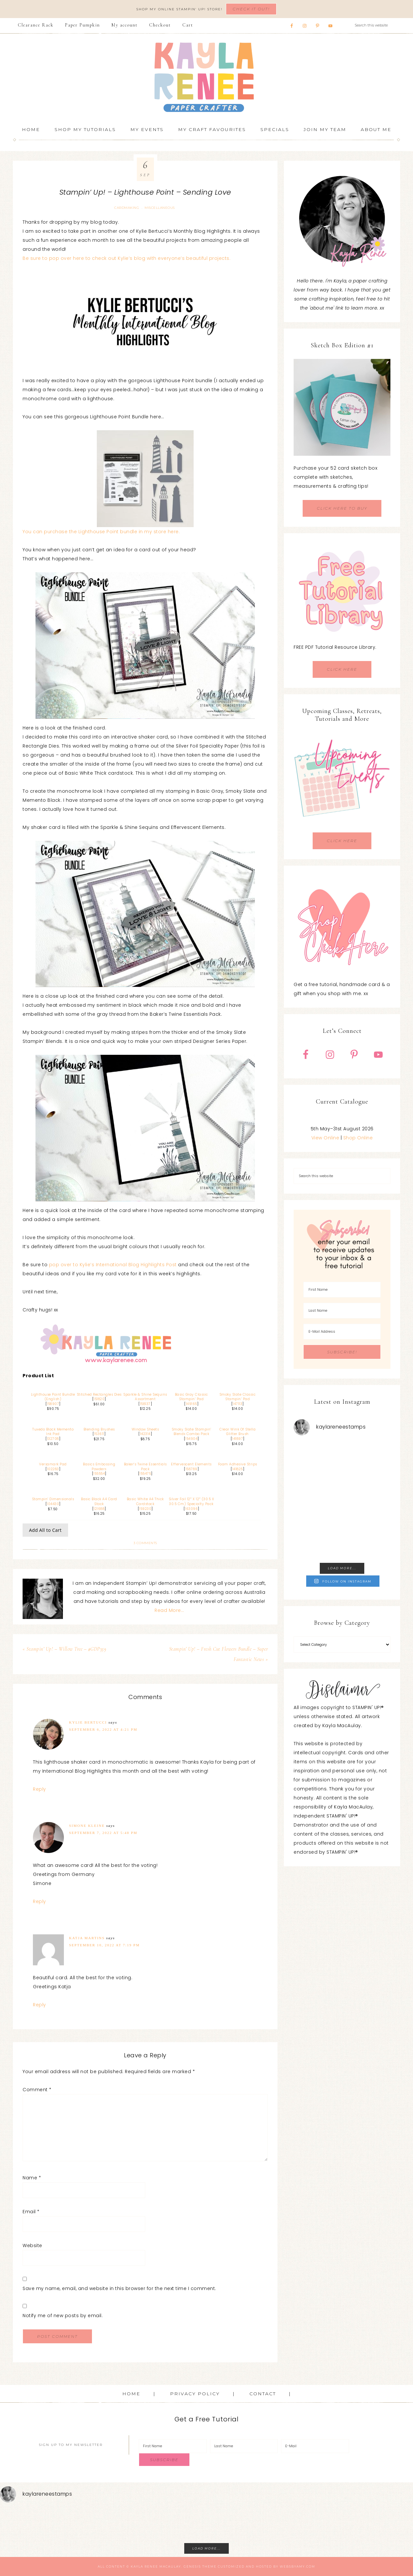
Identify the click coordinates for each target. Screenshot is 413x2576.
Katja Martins (87, 1938)
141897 (237, 1438)
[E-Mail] (315, 2446)
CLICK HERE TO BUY (342, 508)
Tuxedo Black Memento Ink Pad (53, 1432)
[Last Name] (342, 1311)
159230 (145, 1508)
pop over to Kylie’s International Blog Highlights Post (113, 1264)
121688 (99, 1508)
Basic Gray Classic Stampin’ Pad (191, 1397)
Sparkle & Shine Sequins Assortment (145, 1397)
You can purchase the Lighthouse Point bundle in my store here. (101, 531)
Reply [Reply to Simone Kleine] (39, 1901)
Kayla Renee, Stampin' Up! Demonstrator (206, 77)
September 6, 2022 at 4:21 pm (103, 1729)
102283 (53, 1469)
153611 (99, 1433)
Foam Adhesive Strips (237, 1464)
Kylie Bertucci (88, 1722)
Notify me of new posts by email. (63, 2315)
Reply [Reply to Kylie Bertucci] (39, 1789)
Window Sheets (145, 1429)
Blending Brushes (99, 1429)
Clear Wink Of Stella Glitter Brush (237, 1432)
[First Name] (342, 1290)
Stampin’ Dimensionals (53, 1499)
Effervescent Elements (191, 1464)
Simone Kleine (87, 1826)
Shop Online (358, 1138)
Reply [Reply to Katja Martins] (39, 2004)
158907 (53, 1403)
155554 (99, 1473)
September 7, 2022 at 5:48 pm (103, 1833)
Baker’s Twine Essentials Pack (145, 1466)
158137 (145, 1403)
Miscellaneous (160, 208)
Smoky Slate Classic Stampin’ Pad (237, 1397)
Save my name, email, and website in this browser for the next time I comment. (119, 2288)
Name (32, 2177)
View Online (325, 1138)
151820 (99, 1399)
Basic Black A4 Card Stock (99, 1501)
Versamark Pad (53, 1464)
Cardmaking (126, 208)
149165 (191, 1403)
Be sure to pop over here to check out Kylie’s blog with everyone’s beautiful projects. (126, 258)
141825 (237, 1469)
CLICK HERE (342, 669)
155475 (145, 1473)
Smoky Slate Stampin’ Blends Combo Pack (191, 1432)
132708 (53, 1438)
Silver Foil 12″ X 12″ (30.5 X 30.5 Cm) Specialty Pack (191, 1501)
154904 (191, 1438)
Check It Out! (251, 8)
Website (32, 2245)
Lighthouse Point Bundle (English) (53, 1397)
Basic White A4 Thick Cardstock (145, 1501)
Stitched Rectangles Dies (99, 1394)
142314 (145, 1433)
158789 (191, 1469)
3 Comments (145, 1543)
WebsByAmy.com (297, 2566)
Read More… (169, 1610)
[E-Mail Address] (342, 1331)
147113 (237, 1403)
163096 (191, 1508)
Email (31, 2211)
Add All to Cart (45, 1530)
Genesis (192, 2566)
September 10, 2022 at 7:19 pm (104, 1945)
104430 (53, 1504)
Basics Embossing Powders (99, 1466)
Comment (37, 2089)
